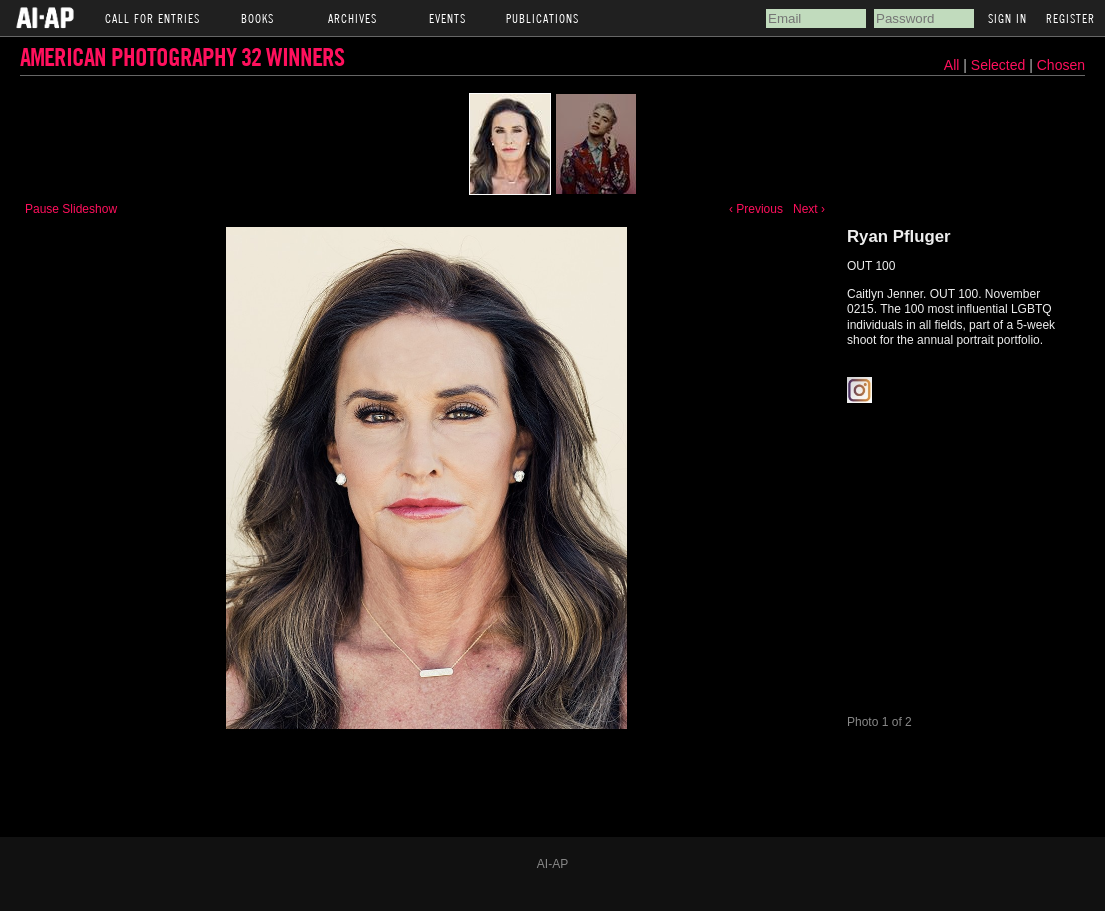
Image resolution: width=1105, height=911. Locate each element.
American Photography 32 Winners (182, 56)
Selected (1000, 65)
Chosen (1061, 65)
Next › (809, 209)
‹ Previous (756, 209)
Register (1070, 18)
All (952, 65)
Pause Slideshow (71, 209)
